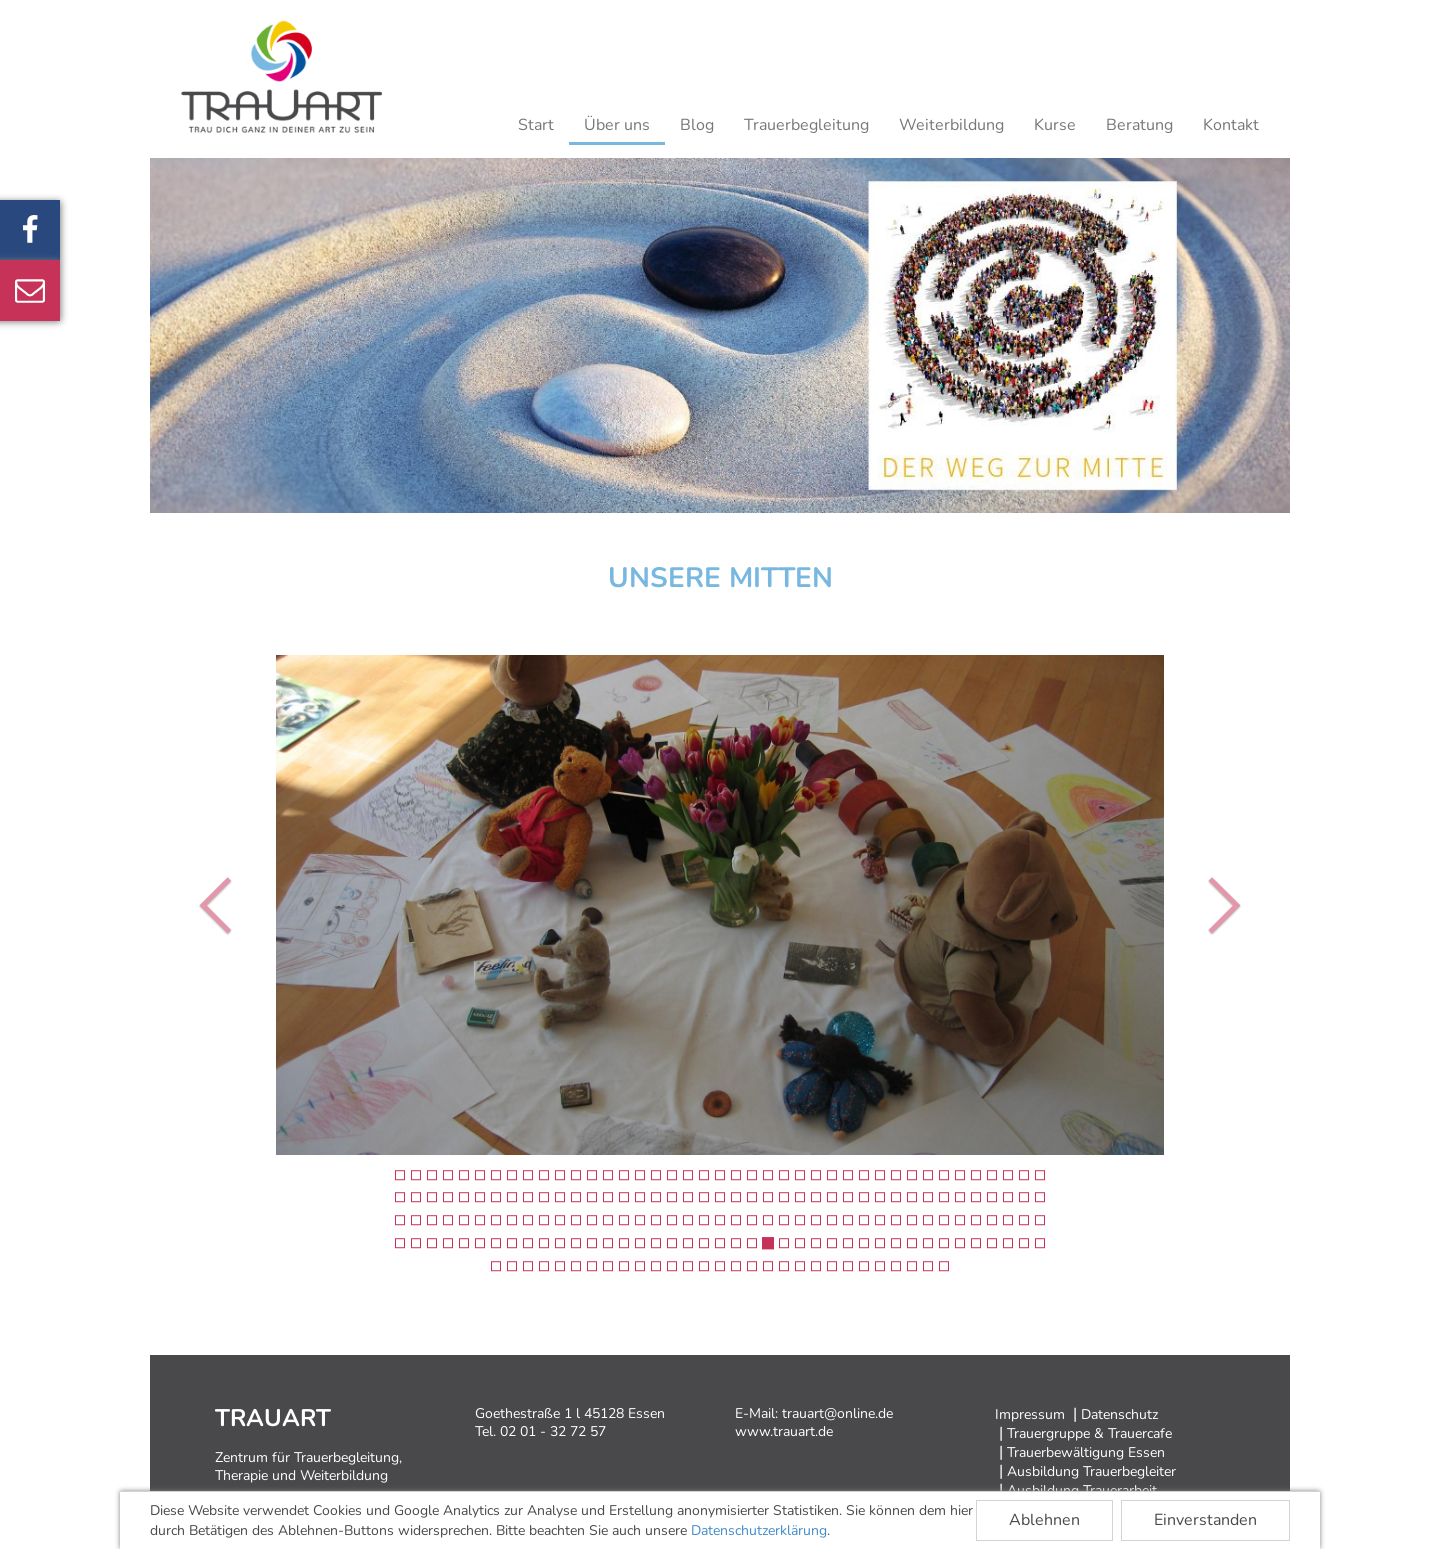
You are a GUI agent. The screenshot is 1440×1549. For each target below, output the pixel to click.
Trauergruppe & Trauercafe (1089, 1433)
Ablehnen (1044, 1520)
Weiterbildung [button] (951, 125)
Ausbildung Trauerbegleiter (1091, 1471)
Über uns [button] (617, 125)
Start (536, 125)
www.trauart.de (784, 1431)
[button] (220, 905)
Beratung (1139, 125)
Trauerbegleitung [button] (806, 125)
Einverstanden (1205, 1520)
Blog (697, 125)
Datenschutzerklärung (759, 1530)
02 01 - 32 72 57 (553, 1431)
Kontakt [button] (1231, 125)
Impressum (1030, 1414)
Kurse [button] (1055, 125)
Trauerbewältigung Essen (1086, 1452)
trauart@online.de (837, 1413)
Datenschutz (1119, 1414)
